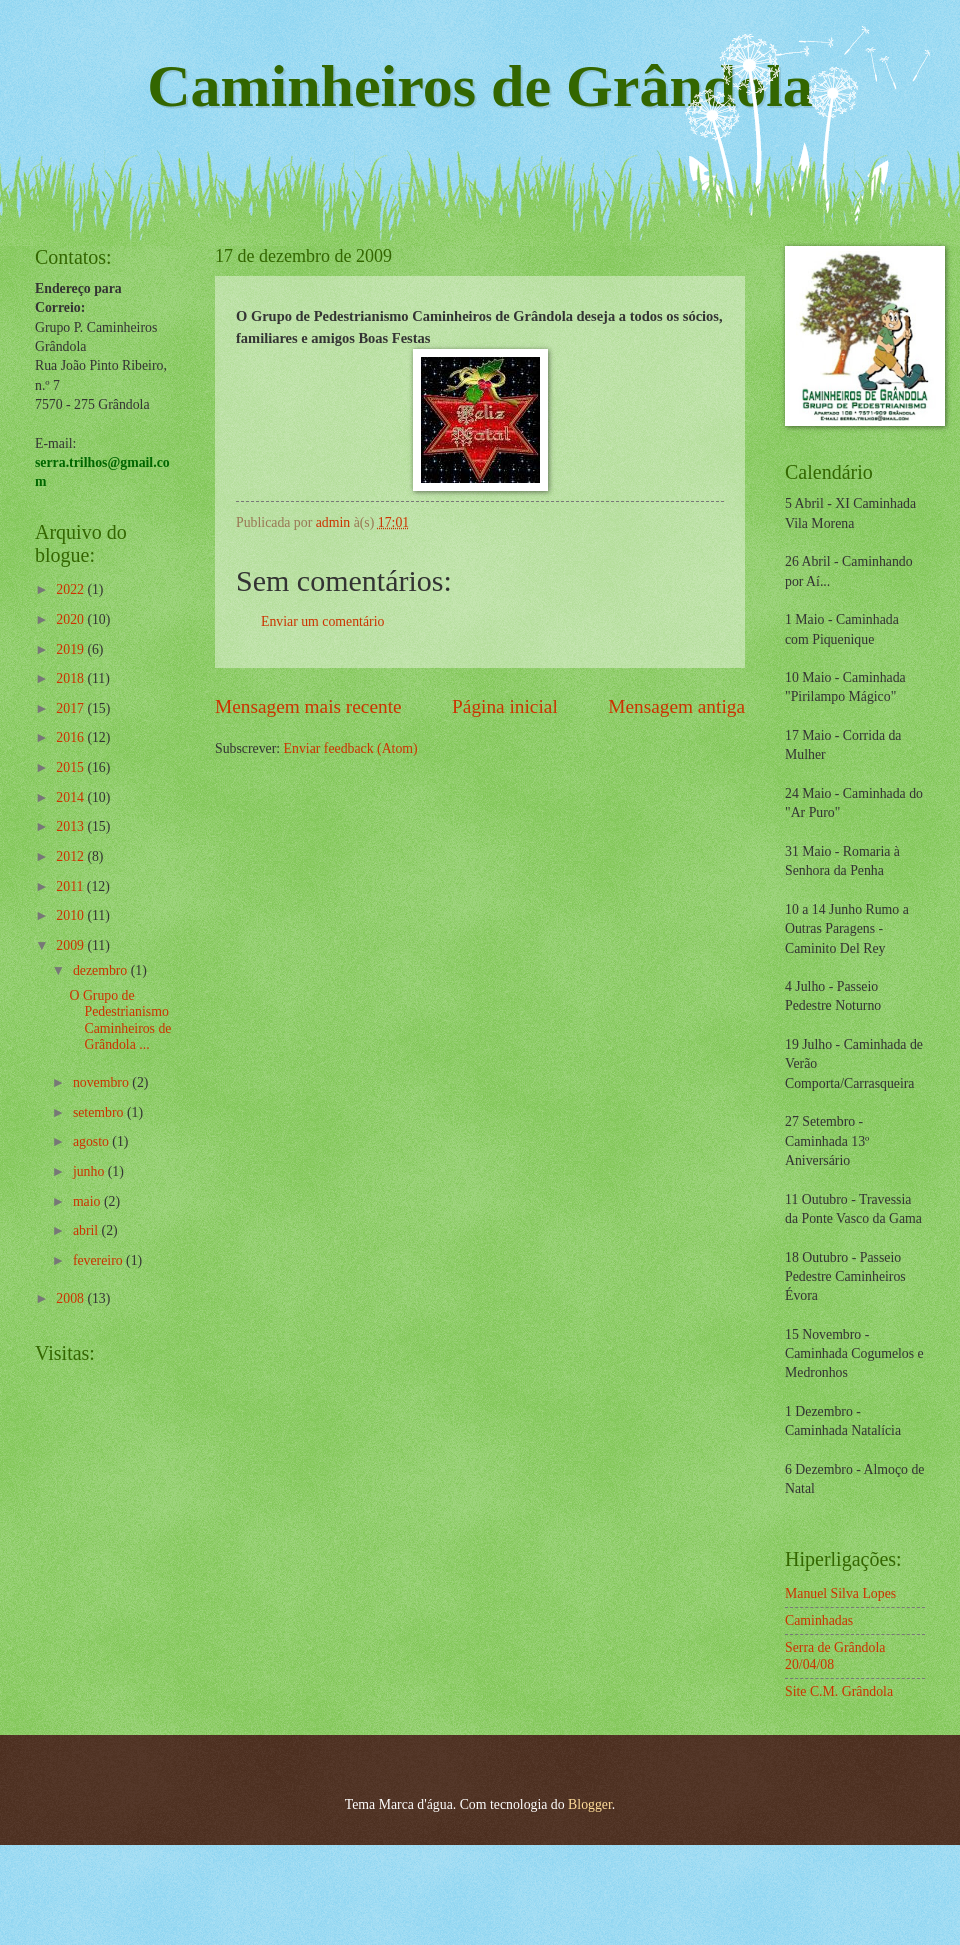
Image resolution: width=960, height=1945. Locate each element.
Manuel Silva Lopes (840, 1593)
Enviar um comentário (322, 621)
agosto (92, 1141)
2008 (71, 1298)
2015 (71, 767)
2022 (71, 589)
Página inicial (505, 706)
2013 (71, 826)
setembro (100, 1112)
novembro (102, 1082)
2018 (71, 678)
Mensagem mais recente (308, 706)
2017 (71, 708)
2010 (71, 915)
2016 (71, 737)
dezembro (102, 970)
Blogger (590, 1804)
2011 (71, 886)
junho (90, 1171)
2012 (71, 856)
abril (87, 1230)
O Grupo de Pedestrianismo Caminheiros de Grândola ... (120, 1020)
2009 (71, 945)
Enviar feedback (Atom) (351, 748)
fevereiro (99, 1260)
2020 (71, 619)
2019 (71, 649)
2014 (71, 797)
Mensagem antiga (676, 706)
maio (88, 1201)
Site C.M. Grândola (839, 1691)
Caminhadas (819, 1620)
